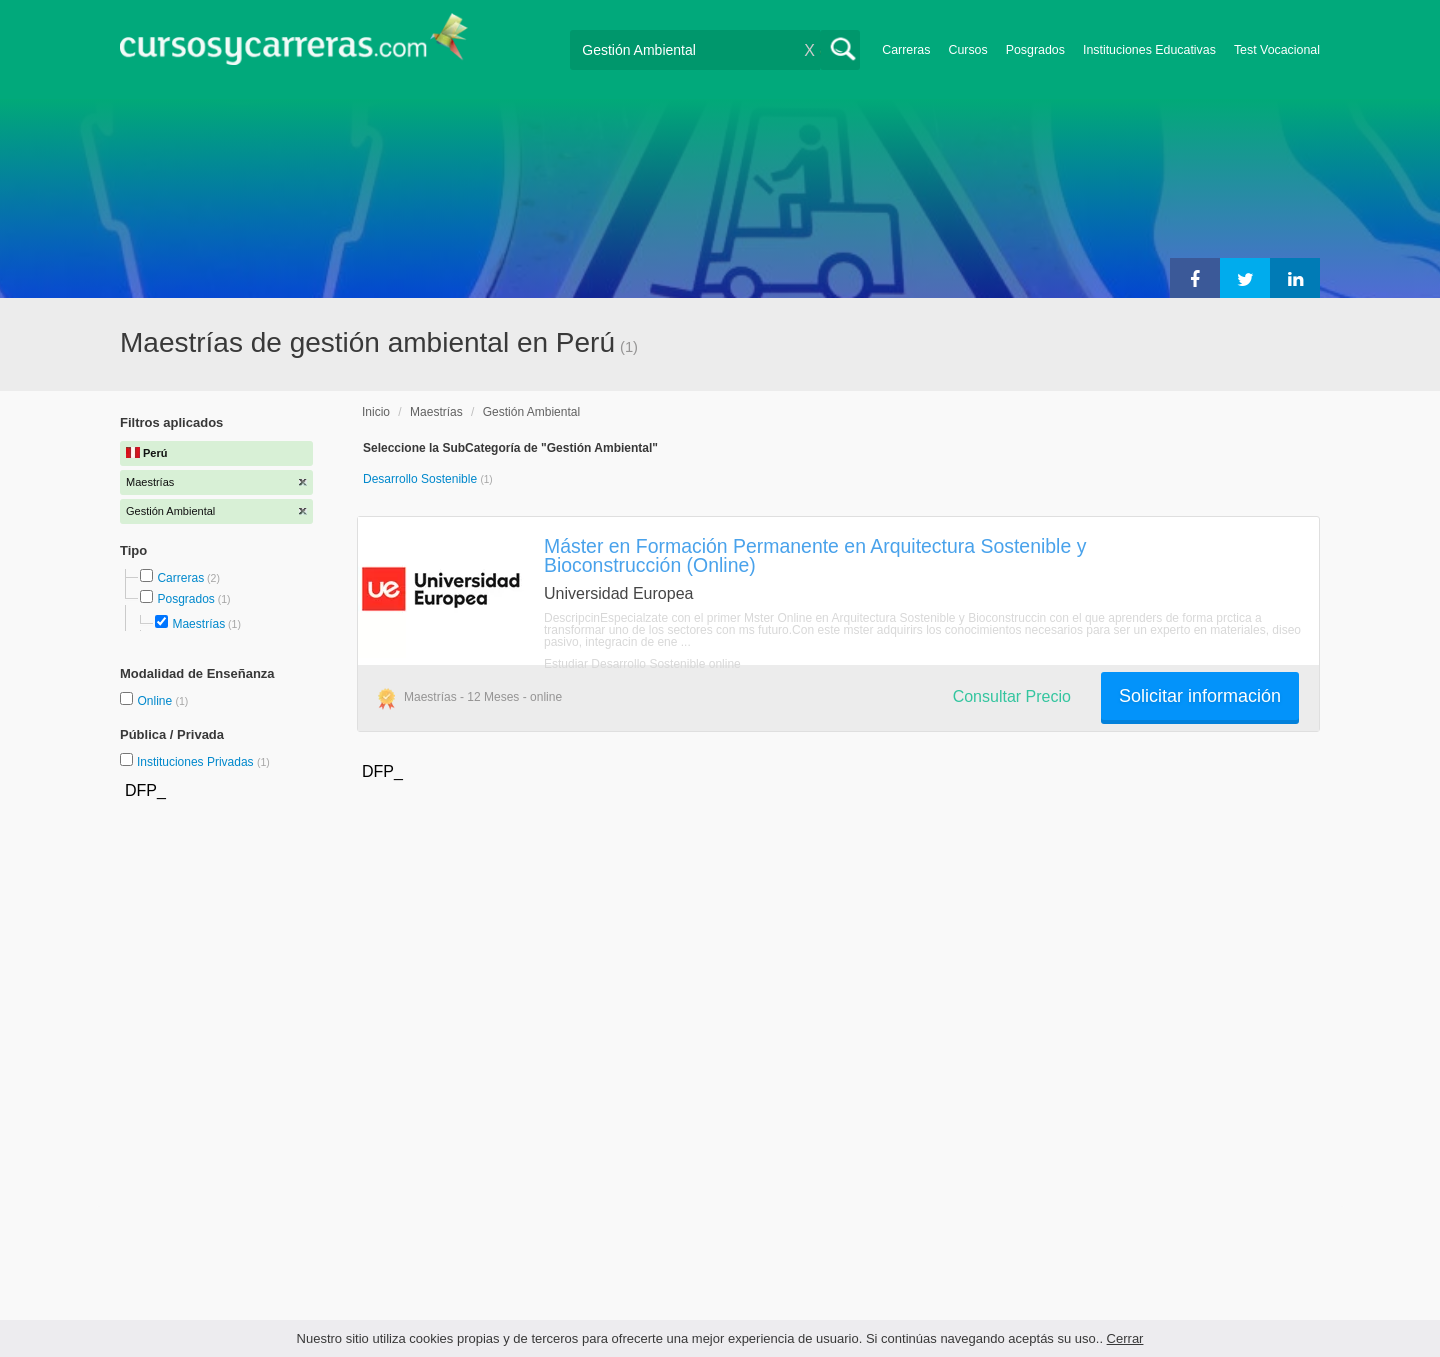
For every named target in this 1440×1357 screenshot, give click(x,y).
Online (156, 701)
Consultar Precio (1012, 696)
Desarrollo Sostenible (421, 479)
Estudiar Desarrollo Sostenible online (642, 664)
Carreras (906, 50)
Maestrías (198, 624)
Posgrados (1035, 50)
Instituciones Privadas (203, 762)
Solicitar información (1200, 696)
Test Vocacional (1277, 50)
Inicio (376, 412)
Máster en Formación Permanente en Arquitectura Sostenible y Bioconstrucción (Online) (815, 555)
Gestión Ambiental (531, 412)
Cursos (967, 50)
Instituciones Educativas (1149, 50)
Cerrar (1125, 1338)
